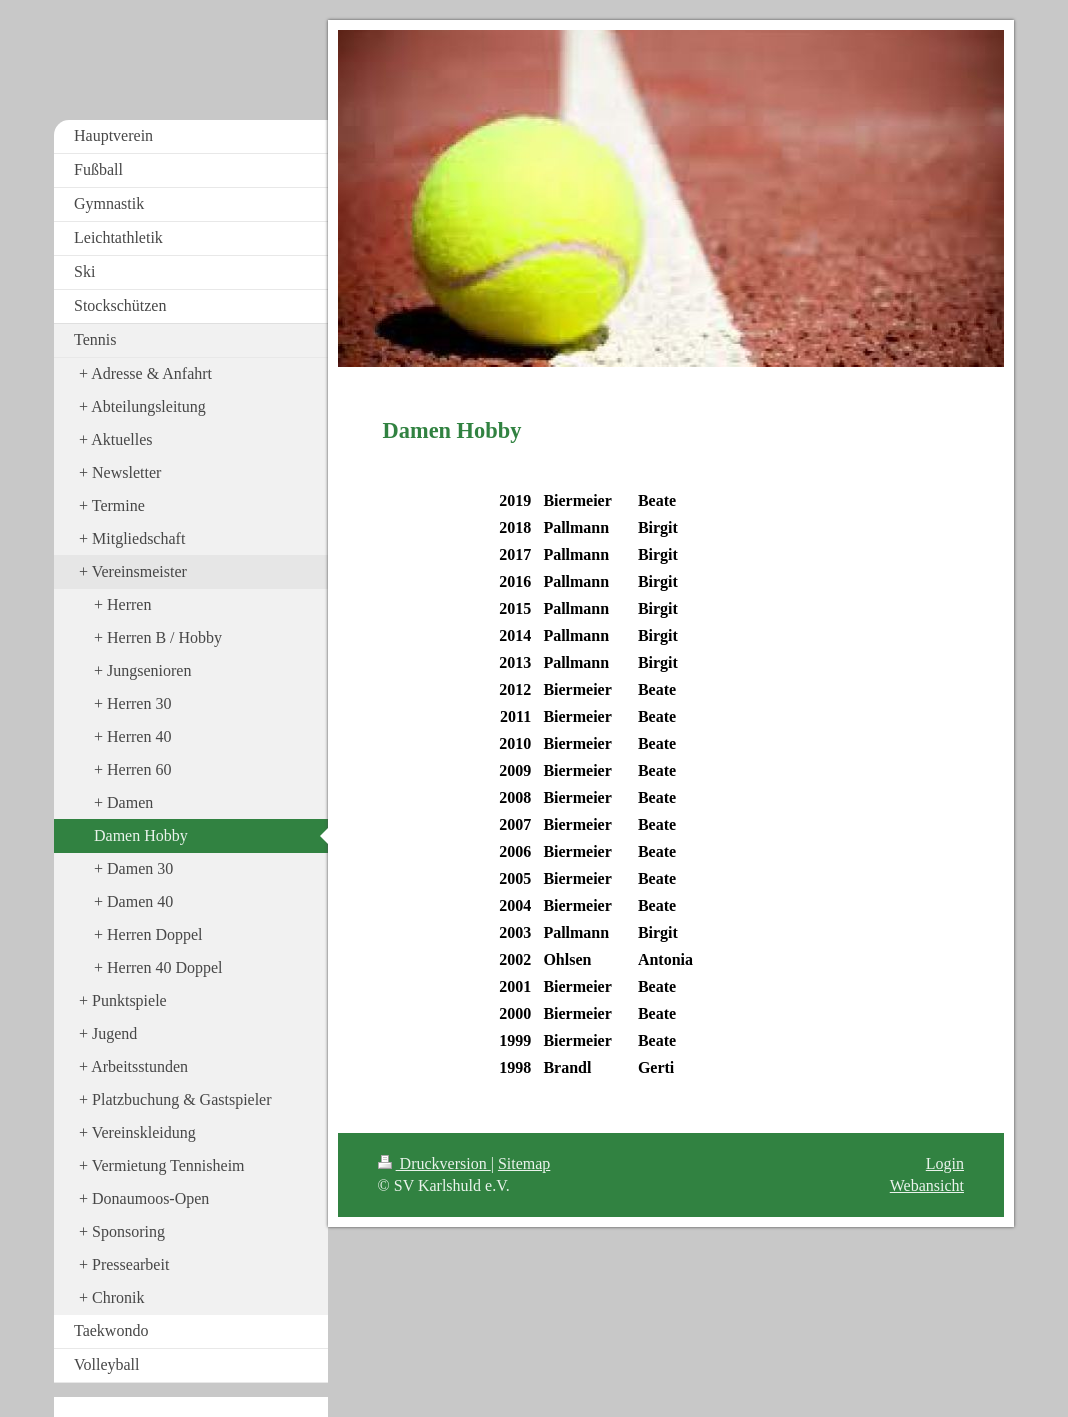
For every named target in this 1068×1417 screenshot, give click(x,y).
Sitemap (524, 1163)
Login (945, 1163)
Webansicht (927, 1185)
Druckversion (434, 1163)
